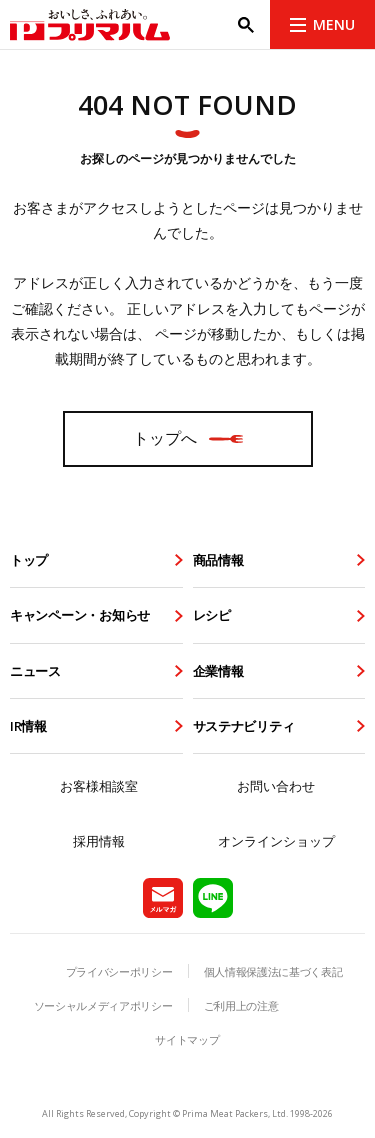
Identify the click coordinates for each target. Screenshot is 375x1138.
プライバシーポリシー (119, 971)
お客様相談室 (99, 786)
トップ (29, 560)
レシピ (212, 615)
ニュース (35, 671)
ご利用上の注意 (241, 1005)
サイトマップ (187, 1039)
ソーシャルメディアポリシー (103, 1005)
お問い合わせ (276, 786)
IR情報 (28, 726)
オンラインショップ (276, 841)
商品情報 (218, 560)
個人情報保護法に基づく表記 (273, 971)
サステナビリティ (244, 726)
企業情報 (218, 671)
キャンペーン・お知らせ (80, 615)
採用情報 (99, 841)
